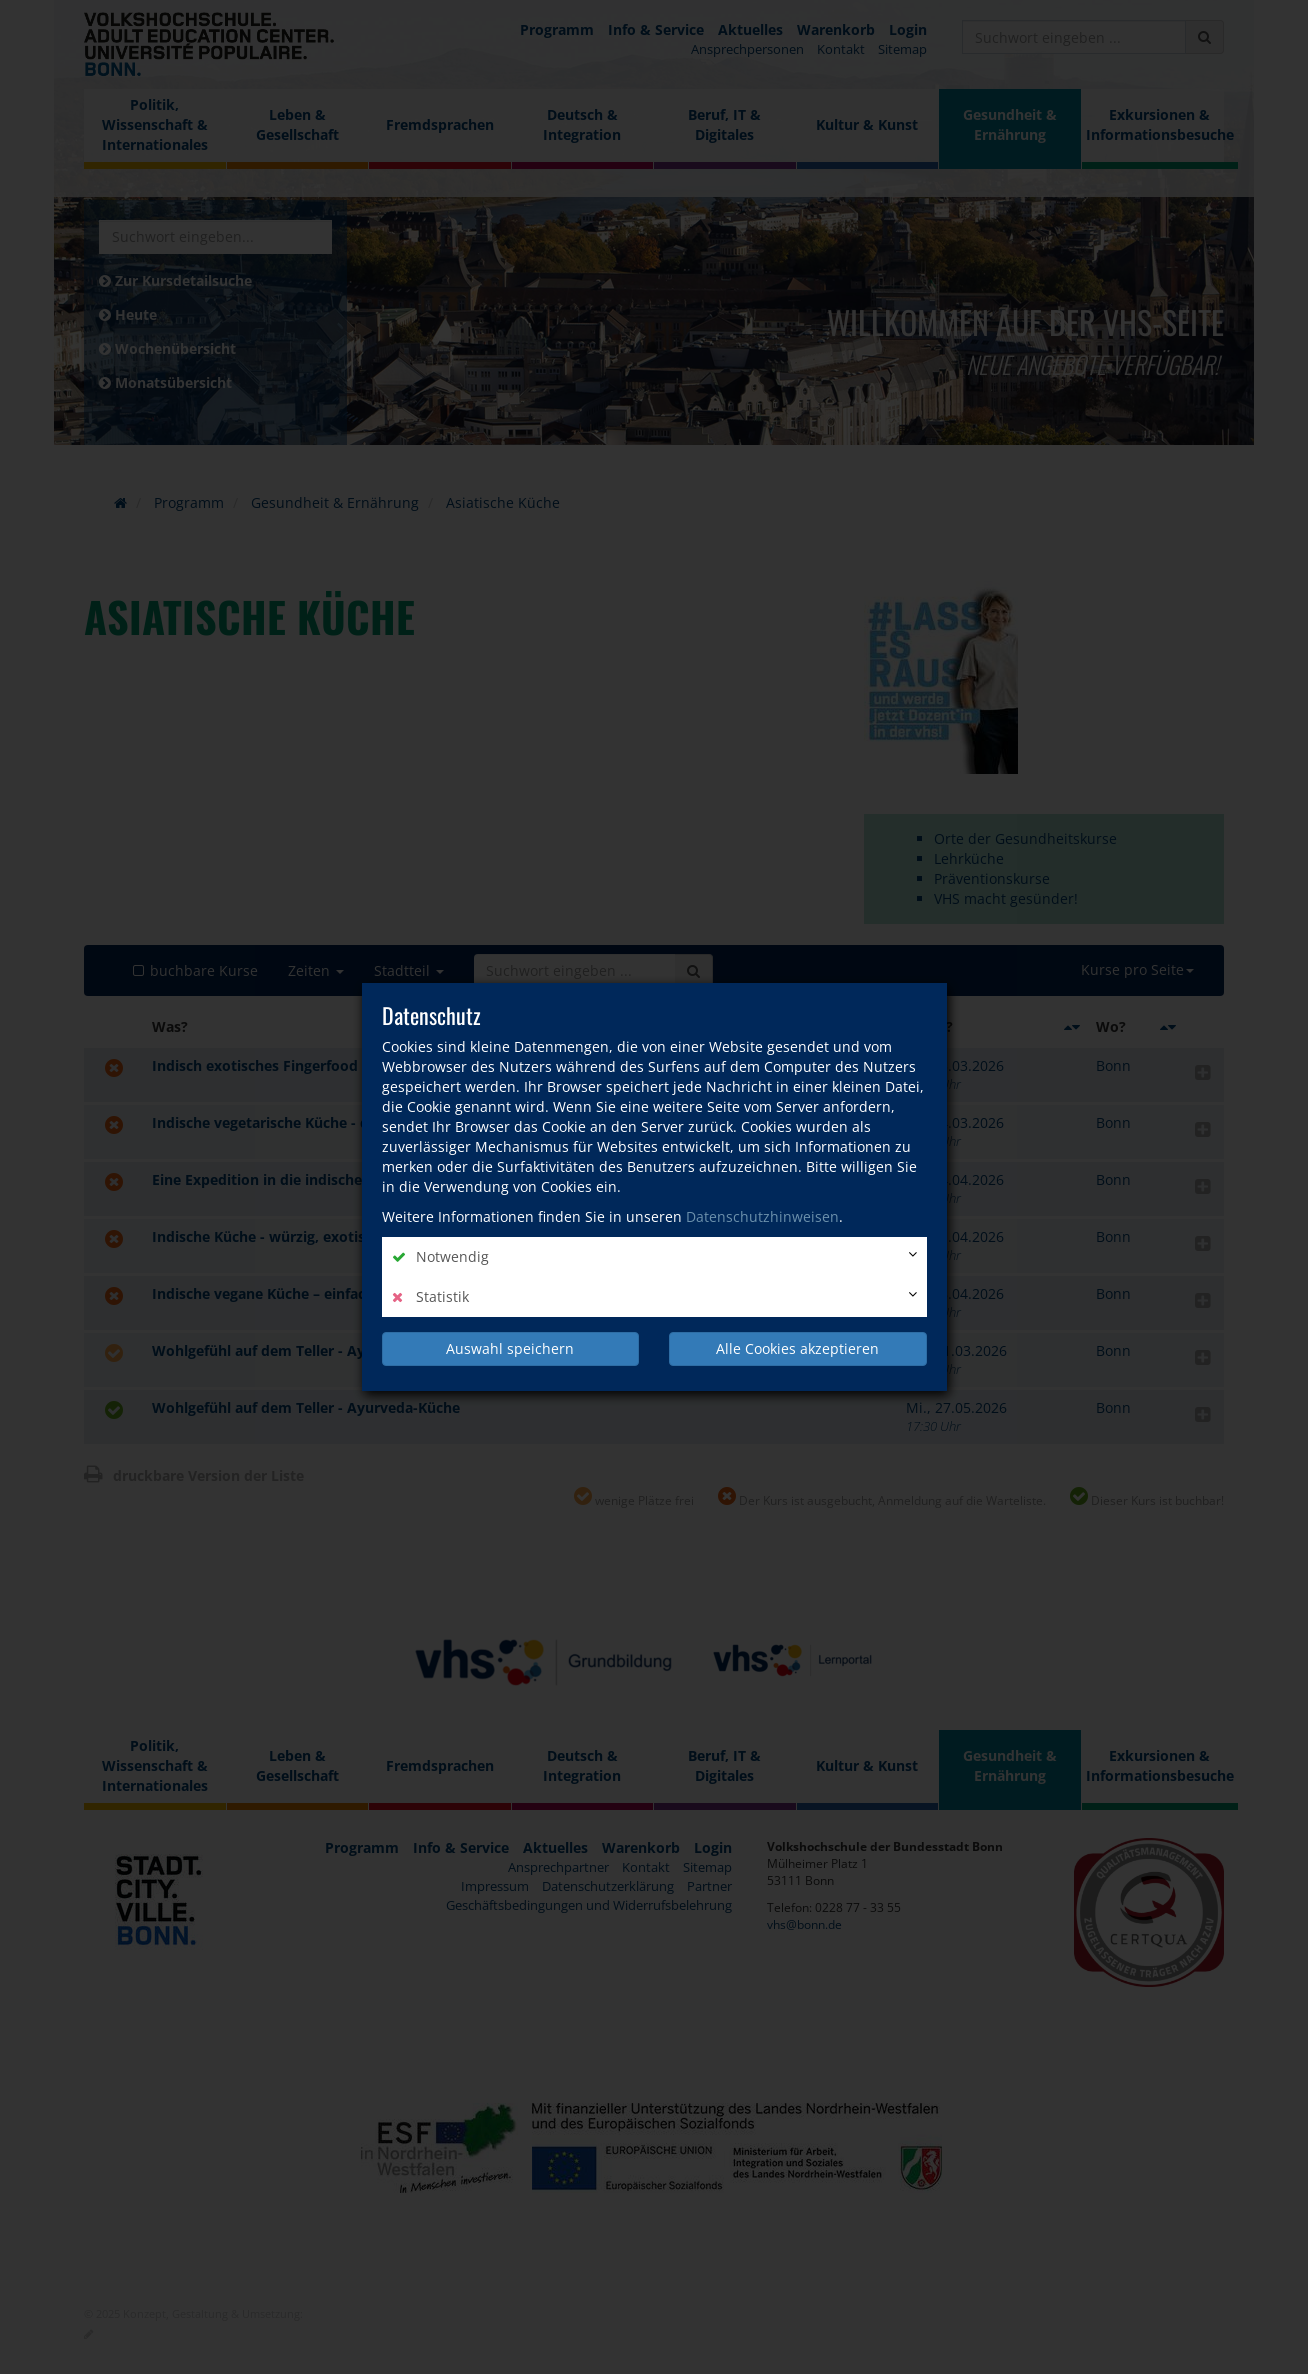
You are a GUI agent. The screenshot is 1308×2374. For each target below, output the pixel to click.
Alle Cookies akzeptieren (797, 1348)
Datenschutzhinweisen (762, 1216)
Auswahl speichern (510, 1348)
